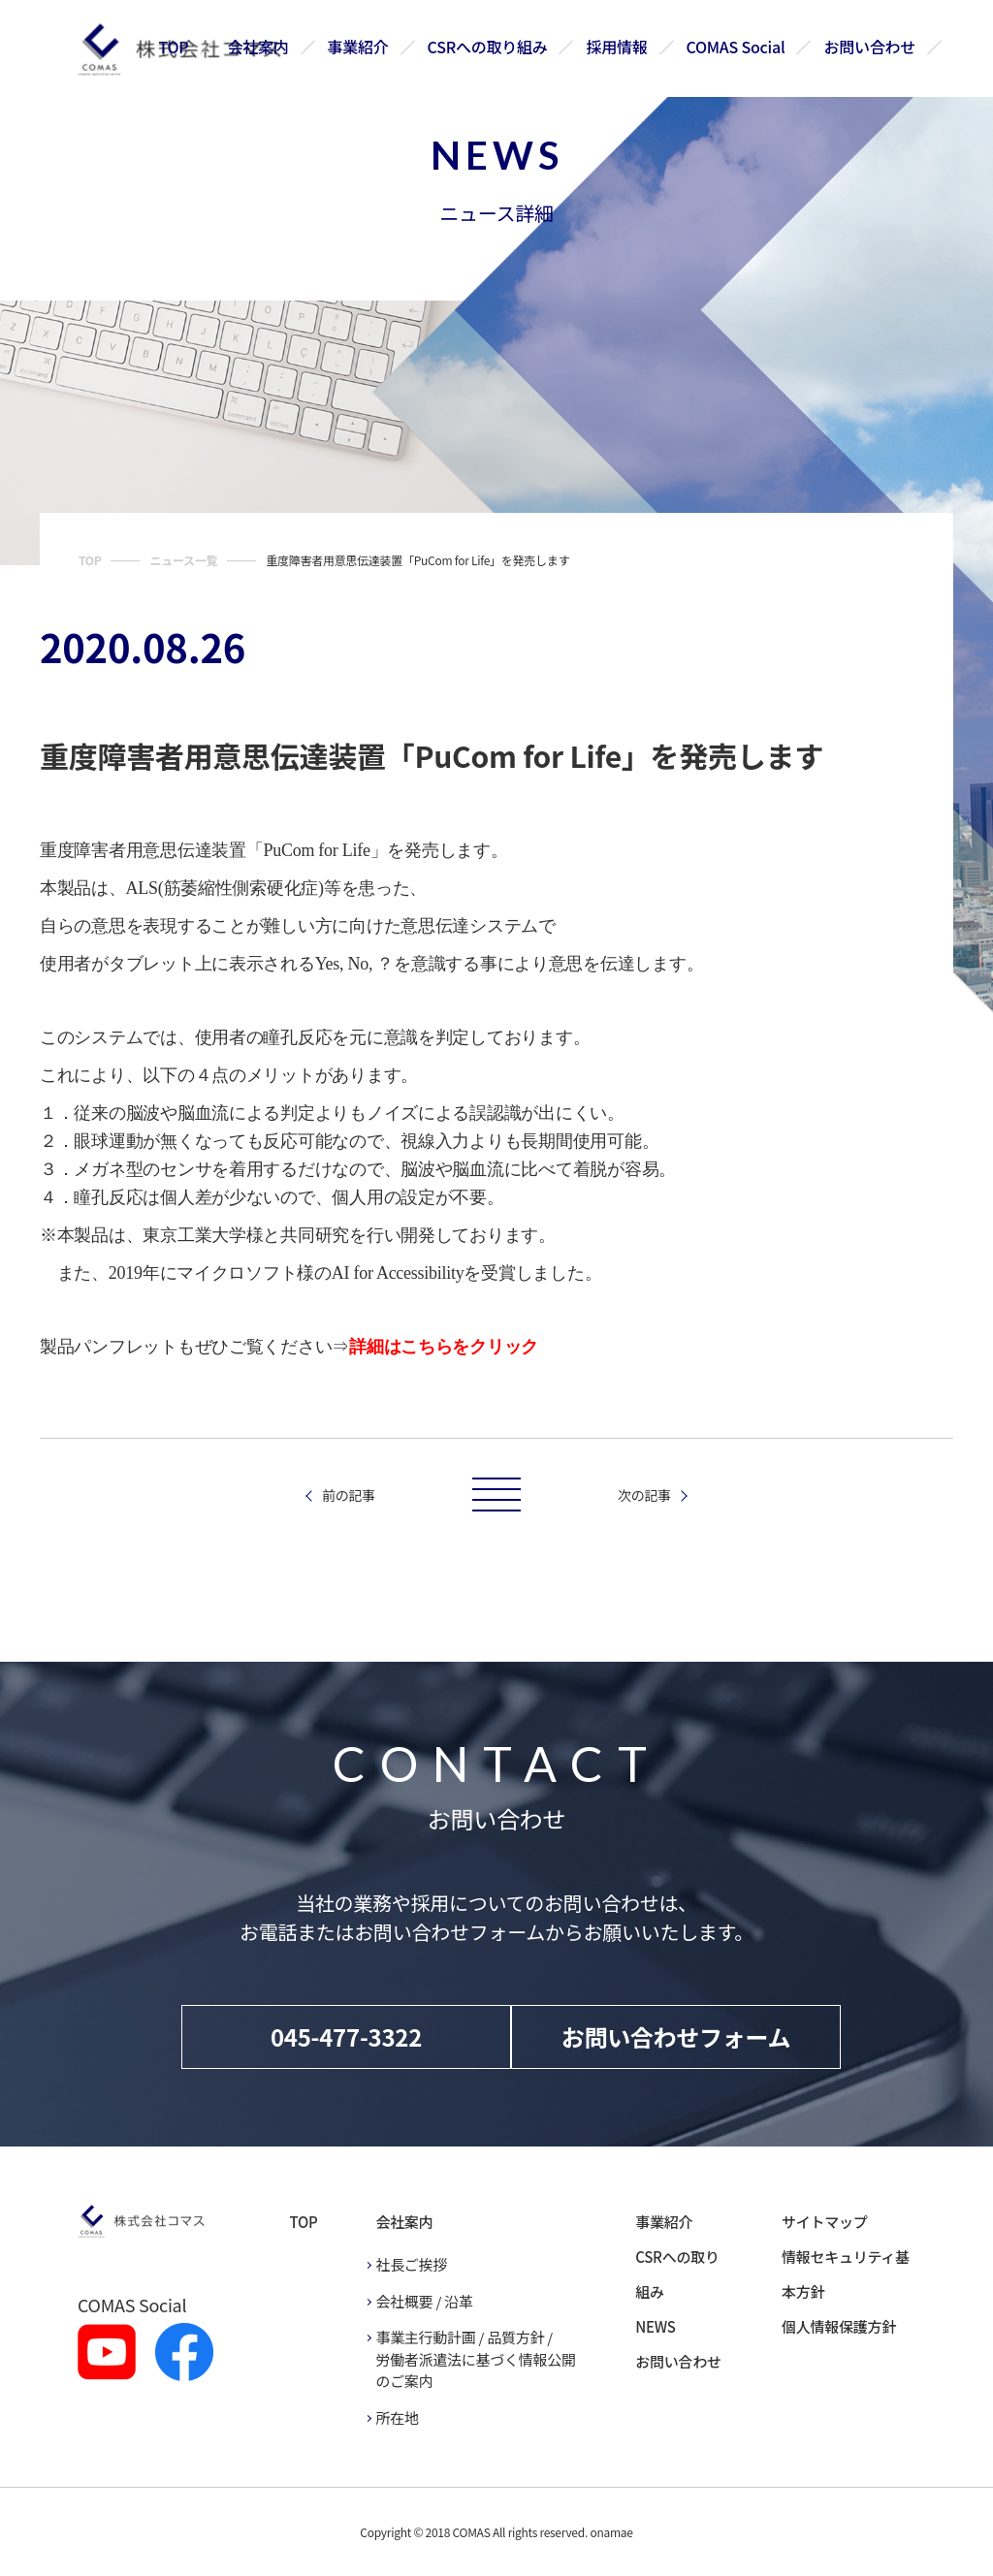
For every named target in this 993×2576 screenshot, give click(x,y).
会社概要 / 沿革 (423, 2301)
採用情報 (617, 46)
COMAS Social (736, 46)
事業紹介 (359, 46)
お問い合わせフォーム (676, 2036)
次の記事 (644, 1495)
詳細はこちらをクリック (443, 1346)
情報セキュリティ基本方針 (846, 2274)
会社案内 (259, 46)
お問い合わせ (869, 46)
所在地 (396, 2417)
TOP (175, 46)
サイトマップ (824, 2221)
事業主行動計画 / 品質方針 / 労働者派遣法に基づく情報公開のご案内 (475, 2359)
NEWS (655, 2326)
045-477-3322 (346, 2036)
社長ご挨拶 (411, 2264)
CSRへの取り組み (489, 46)
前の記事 (348, 1495)
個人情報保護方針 (839, 2326)
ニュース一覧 (183, 560)
